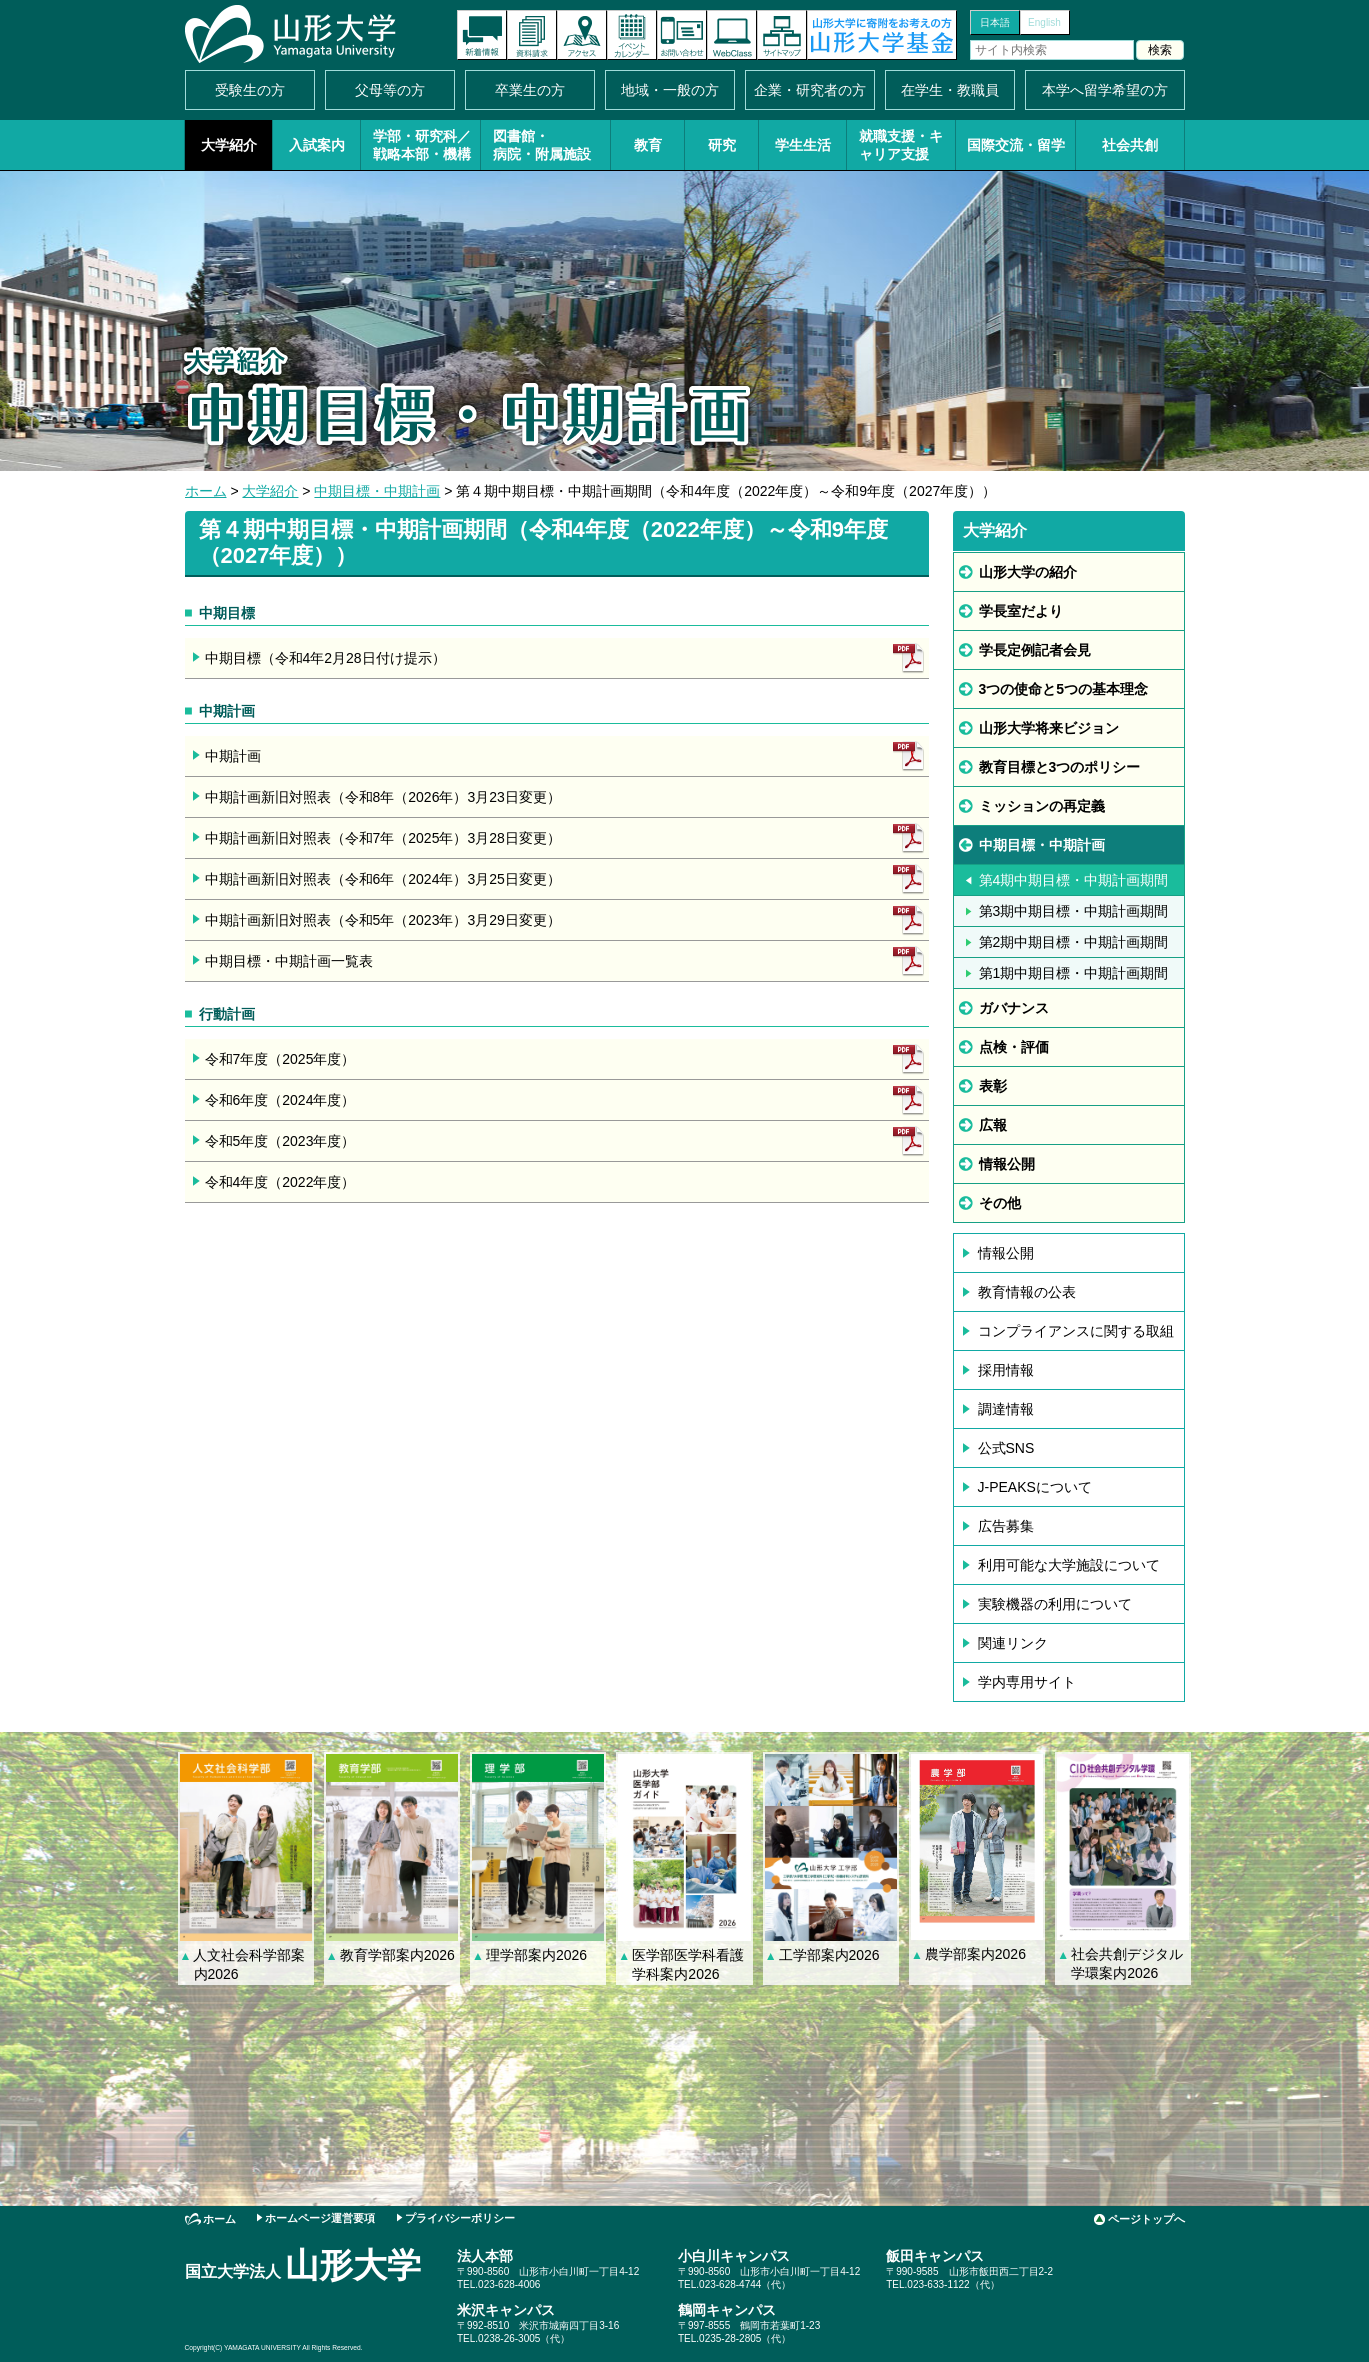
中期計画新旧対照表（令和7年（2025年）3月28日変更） (383, 838)
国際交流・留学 (1016, 145)
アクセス (582, 35)
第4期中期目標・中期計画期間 (1074, 880)
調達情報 (1006, 1409)
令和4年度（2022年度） (280, 1182)
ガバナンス (1014, 1008)
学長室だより (1021, 611)
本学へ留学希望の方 (1105, 90)
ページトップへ (1146, 2219)
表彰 (993, 1086)
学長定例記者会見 (1035, 650)
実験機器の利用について (1055, 1604)
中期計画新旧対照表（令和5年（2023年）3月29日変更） (383, 920)
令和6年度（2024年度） (280, 1100)
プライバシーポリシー (460, 2218)
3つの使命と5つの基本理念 (1064, 689)
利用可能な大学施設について (1069, 1565)
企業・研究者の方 (810, 90)
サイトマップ (782, 35)
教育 (648, 145)
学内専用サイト (1027, 1682)
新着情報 (482, 35)
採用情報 (1006, 1370)
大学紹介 (229, 145)
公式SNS (1006, 1448)
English (1044, 22)
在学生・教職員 (950, 90)
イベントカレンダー (632, 35)
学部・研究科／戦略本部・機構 (422, 145)
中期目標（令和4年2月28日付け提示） (325, 658)
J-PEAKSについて (1035, 1487)
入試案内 (317, 145)
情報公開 (1007, 1164)
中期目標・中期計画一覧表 (289, 961)
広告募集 (1006, 1526)
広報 (993, 1125)
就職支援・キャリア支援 (901, 145)
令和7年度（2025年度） (280, 1059)
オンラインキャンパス (732, 35)
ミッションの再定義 (1042, 806)
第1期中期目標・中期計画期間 (1074, 973)
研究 (722, 145)
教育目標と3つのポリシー (1060, 767)
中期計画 (233, 756)
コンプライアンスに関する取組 (1076, 1331)
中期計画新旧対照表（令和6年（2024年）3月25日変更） (383, 879)
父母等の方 (390, 90)
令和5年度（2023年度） (280, 1141)
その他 (1000, 1203)
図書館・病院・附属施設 (542, 145)
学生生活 (803, 145)
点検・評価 (1014, 1047)
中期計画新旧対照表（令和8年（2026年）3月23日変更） (383, 797)
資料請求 (532, 35)
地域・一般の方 (670, 90)
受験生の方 (250, 90)
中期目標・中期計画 (377, 491)
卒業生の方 (530, 90)
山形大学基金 (882, 35)
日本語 (995, 22)
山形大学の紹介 (1028, 572)
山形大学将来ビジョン (1049, 728)
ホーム (206, 491)
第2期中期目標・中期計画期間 (1074, 942)
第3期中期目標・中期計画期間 (1074, 911)
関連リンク (1013, 1643)
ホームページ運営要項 (320, 2218)
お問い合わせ (682, 35)
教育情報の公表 (1027, 1292)
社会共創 (1130, 145)
